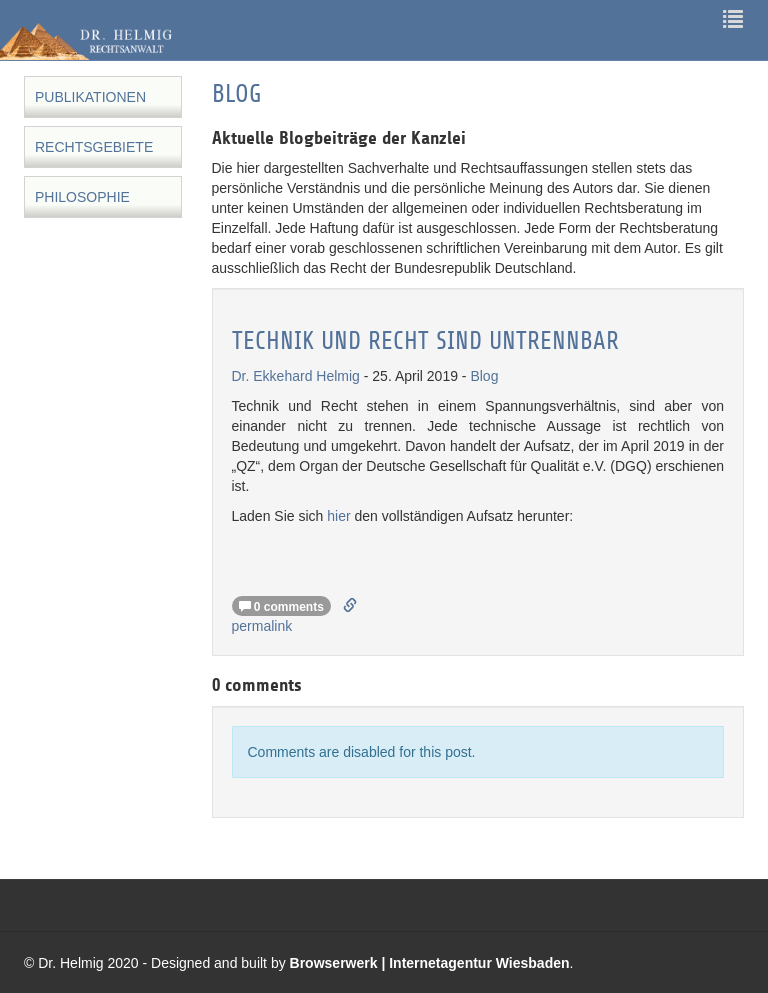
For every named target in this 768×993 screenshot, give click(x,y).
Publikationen (90, 97)
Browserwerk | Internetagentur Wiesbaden (430, 963)
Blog (484, 376)
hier (338, 516)
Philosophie (82, 197)
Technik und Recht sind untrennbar (425, 341)
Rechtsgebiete (94, 147)
